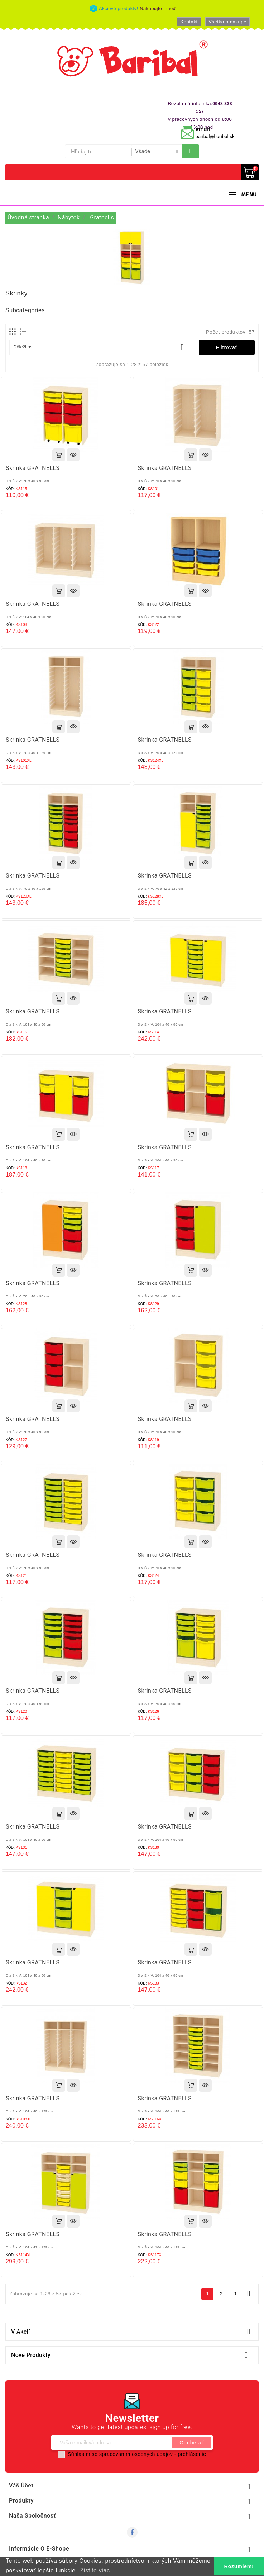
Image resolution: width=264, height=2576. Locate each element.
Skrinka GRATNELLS (32, 468)
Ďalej (249, 2293)
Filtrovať (226, 347)
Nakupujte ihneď (158, 8)
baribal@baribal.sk (215, 136)
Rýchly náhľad (73, 454)
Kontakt (188, 21)
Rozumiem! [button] (239, 2566)
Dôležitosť (101, 347)
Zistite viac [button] (95, 2570)
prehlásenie (192, 2454)
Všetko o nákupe (227, 21)
